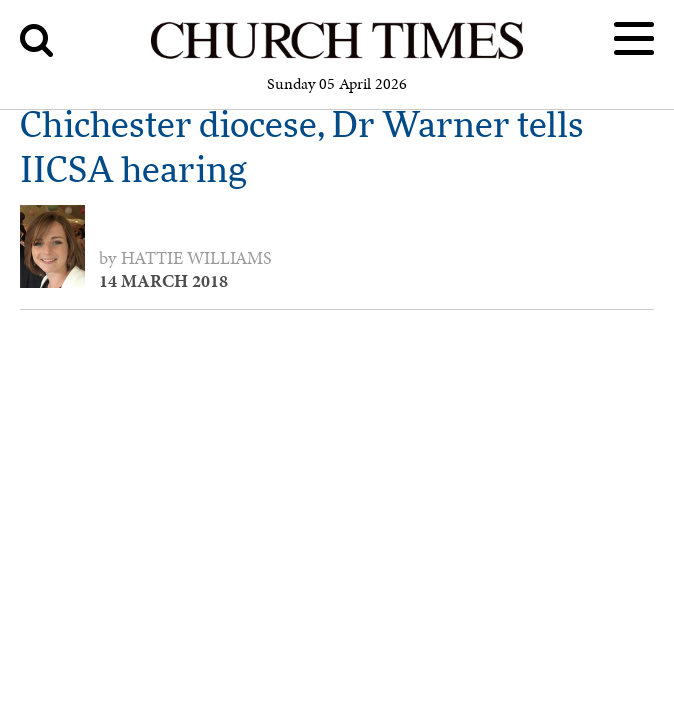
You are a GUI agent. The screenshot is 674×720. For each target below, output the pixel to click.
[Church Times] (337, 55)
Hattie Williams (196, 258)
